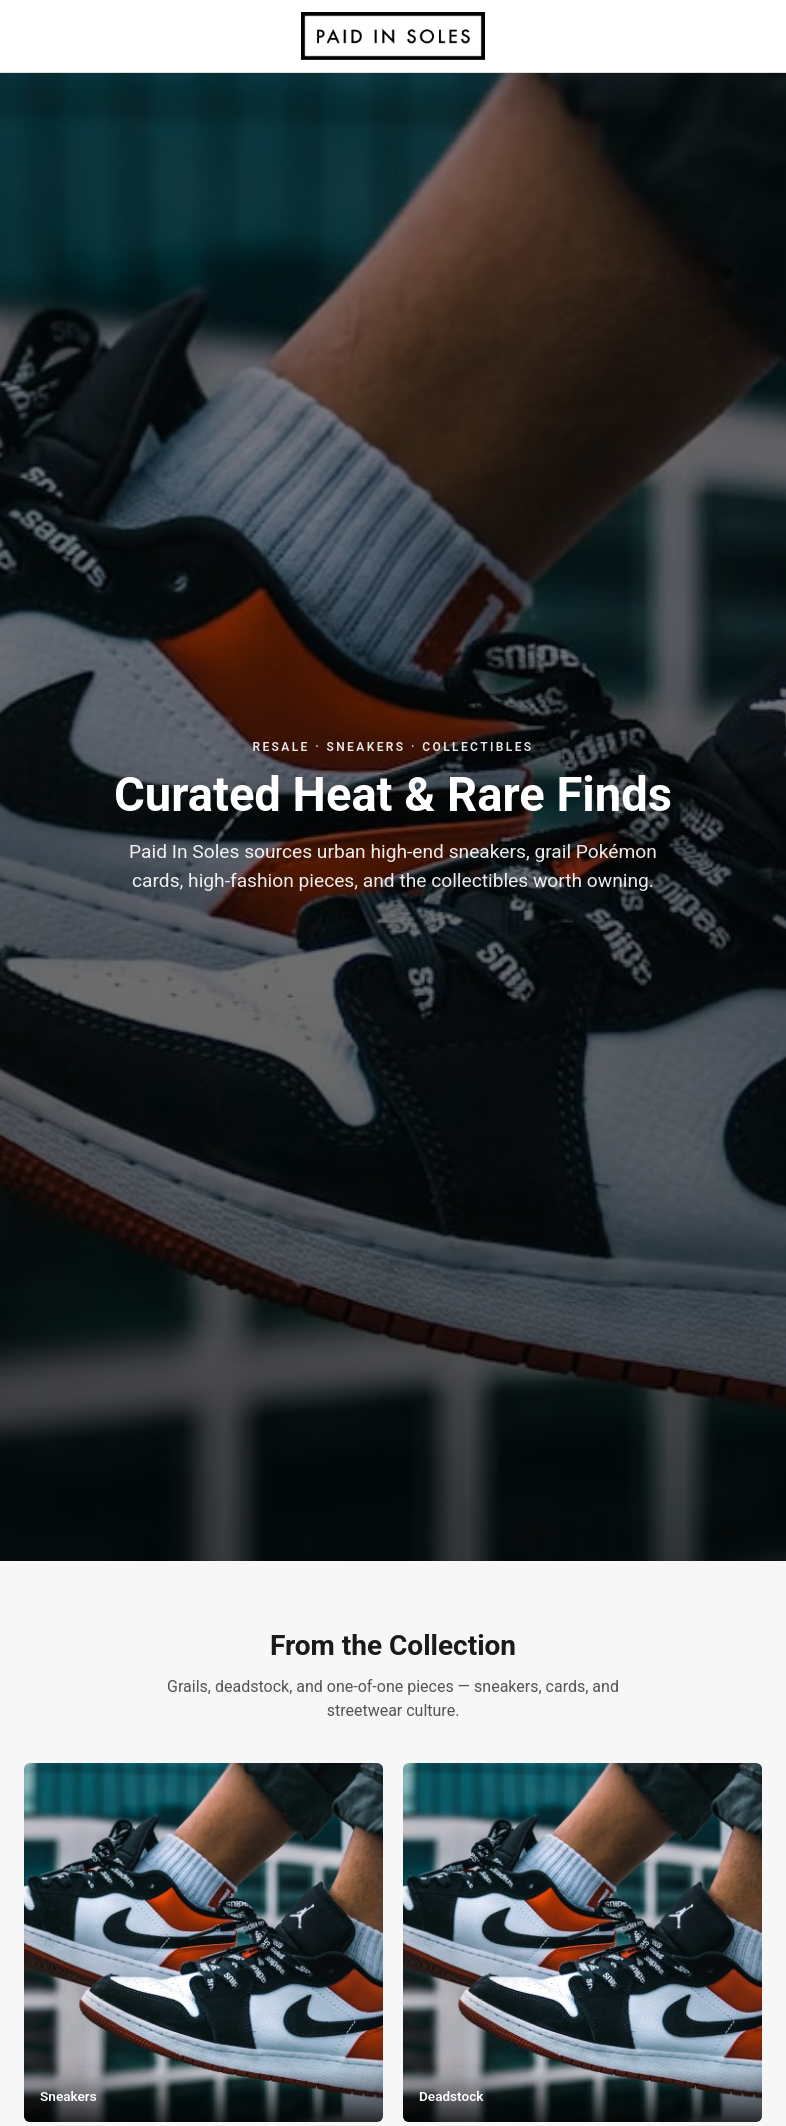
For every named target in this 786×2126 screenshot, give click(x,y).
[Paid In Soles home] (392, 36)
